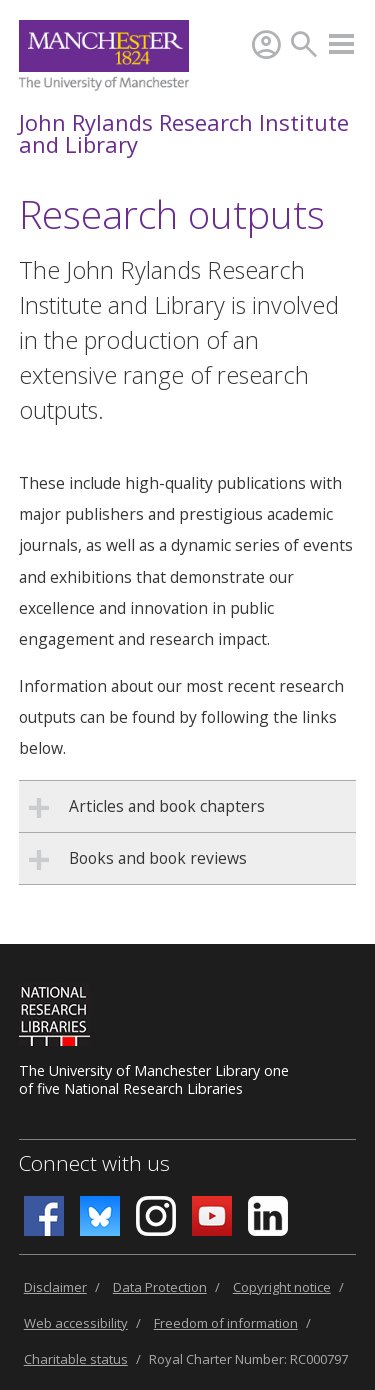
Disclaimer (55, 1287)
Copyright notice (282, 1287)
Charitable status (76, 1359)
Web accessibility (76, 1323)
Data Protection (160, 1287)
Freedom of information (226, 1323)
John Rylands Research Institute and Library (184, 133)
